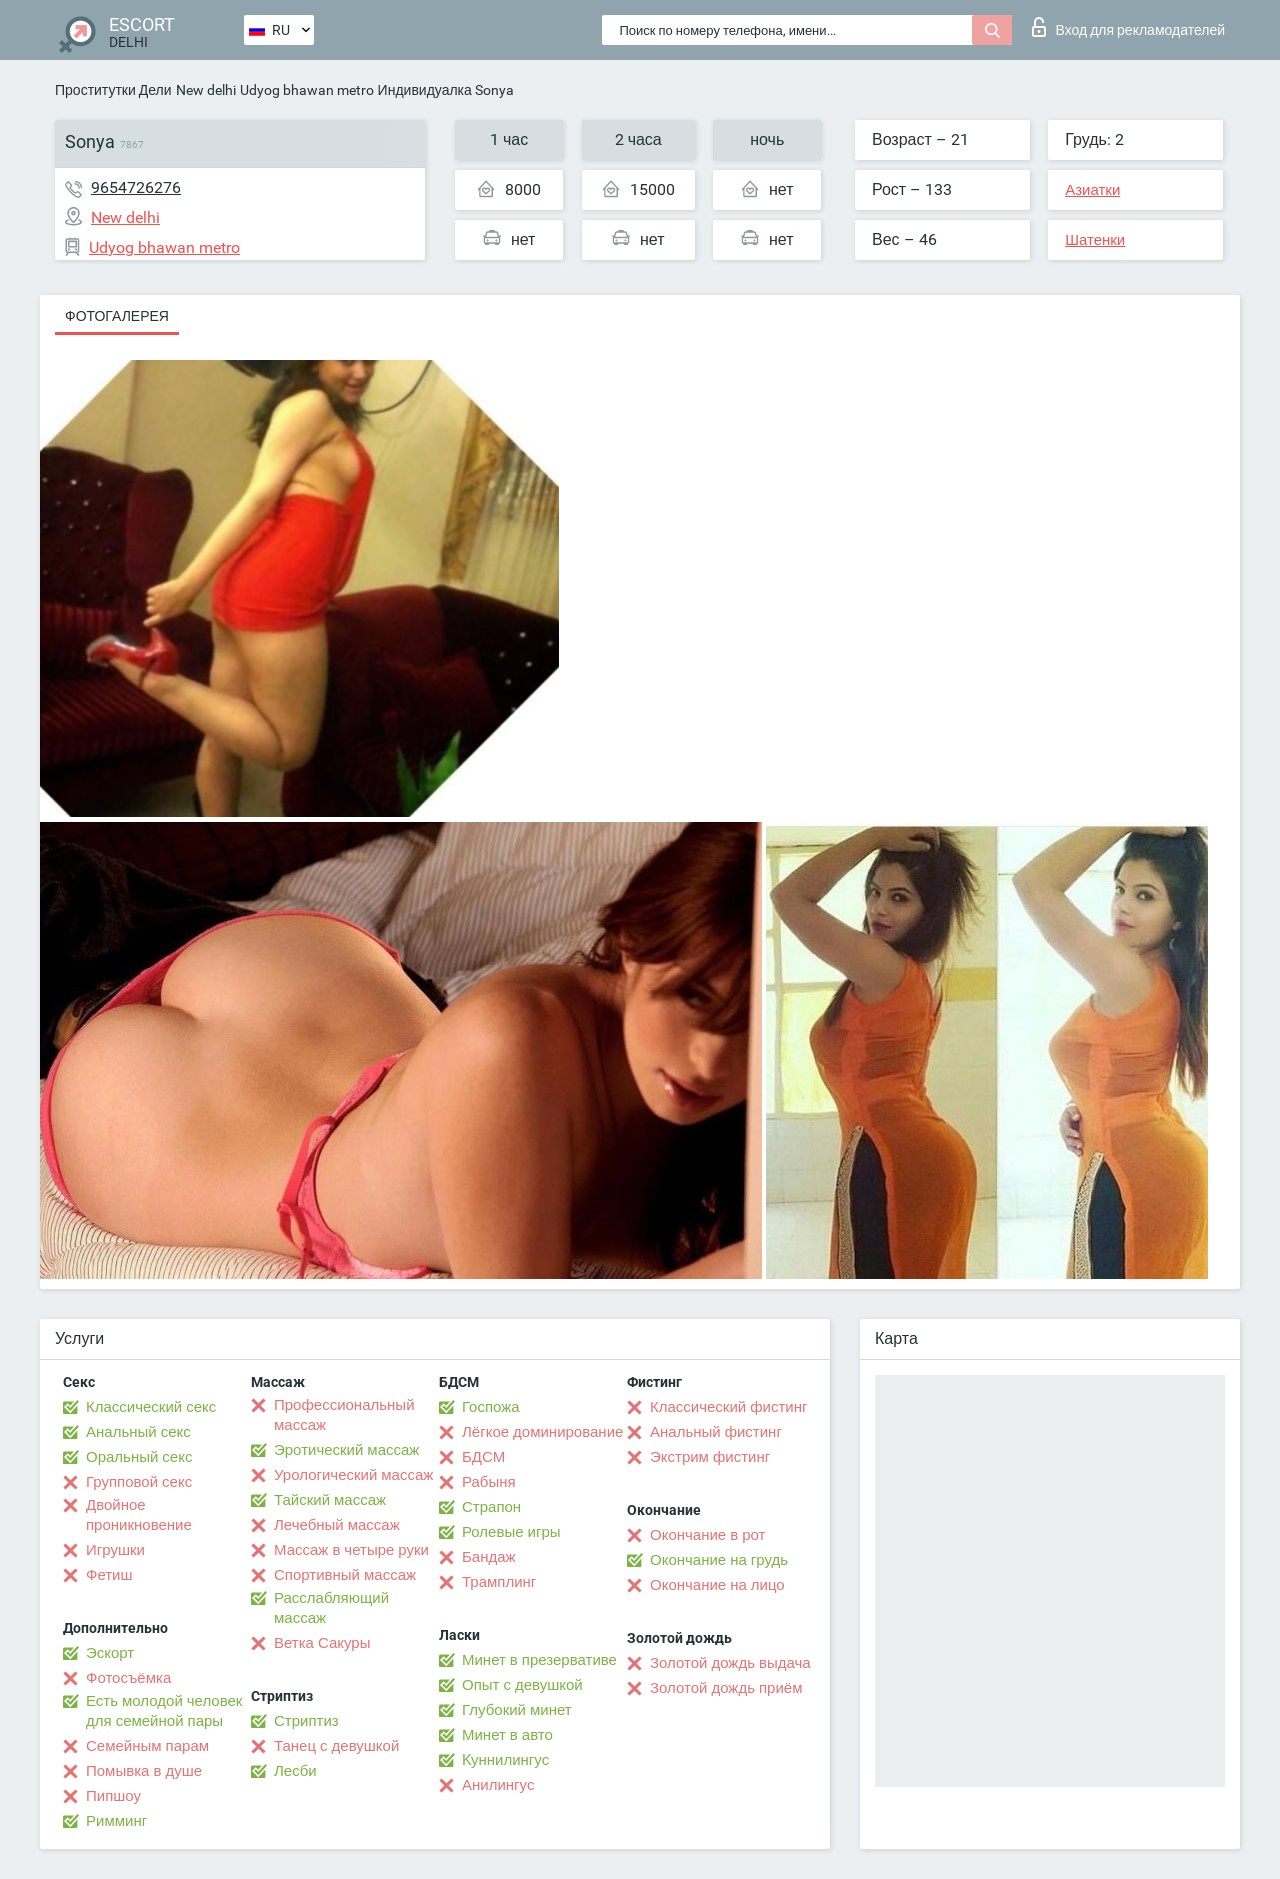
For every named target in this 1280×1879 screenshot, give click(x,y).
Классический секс (151, 1407)
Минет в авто (507, 1735)
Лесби (295, 1771)
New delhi (206, 90)
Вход (1128, 27)
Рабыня (489, 1482)
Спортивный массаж (345, 1575)
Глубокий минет (517, 1710)
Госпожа (491, 1407)
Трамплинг (499, 1582)
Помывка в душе (144, 1771)
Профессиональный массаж (344, 1415)
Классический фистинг (728, 1407)
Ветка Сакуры (322, 1643)
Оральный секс (139, 1457)
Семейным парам (147, 1746)
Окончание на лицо (717, 1585)
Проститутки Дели (113, 90)
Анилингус (498, 1785)
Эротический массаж (346, 1450)
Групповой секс (139, 1482)
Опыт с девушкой (522, 1685)
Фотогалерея (117, 316)
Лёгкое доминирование (542, 1432)
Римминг (116, 1821)
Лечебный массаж (337, 1525)
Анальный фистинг (716, 1432)
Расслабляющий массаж (331, 1608)
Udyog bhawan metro (307, 90)
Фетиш (109, 1575)
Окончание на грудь (719, 1560)
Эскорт (110, 1653)
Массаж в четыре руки (351, 1550)
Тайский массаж (330, 1500)
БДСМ (483, 1457)
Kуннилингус (505, 1760)
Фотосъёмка (128, 1678)
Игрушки (115, 1550)
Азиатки (1092, 190)
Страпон (491, 1507)
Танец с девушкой (336, 1746)
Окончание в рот (707, 1535)
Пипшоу (113, 1796)
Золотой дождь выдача (730, 1663)
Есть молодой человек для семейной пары (164, 1711)
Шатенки (1095, 240)
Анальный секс (138, 1432)
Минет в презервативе (539, 1660)
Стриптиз (306, 1721)
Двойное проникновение (139, 1515)
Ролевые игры (511, 1532)
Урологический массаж (353, 1475)
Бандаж (489, 1557)
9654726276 (136, 187)
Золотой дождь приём (726, 1688)
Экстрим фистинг (710, 1457)
